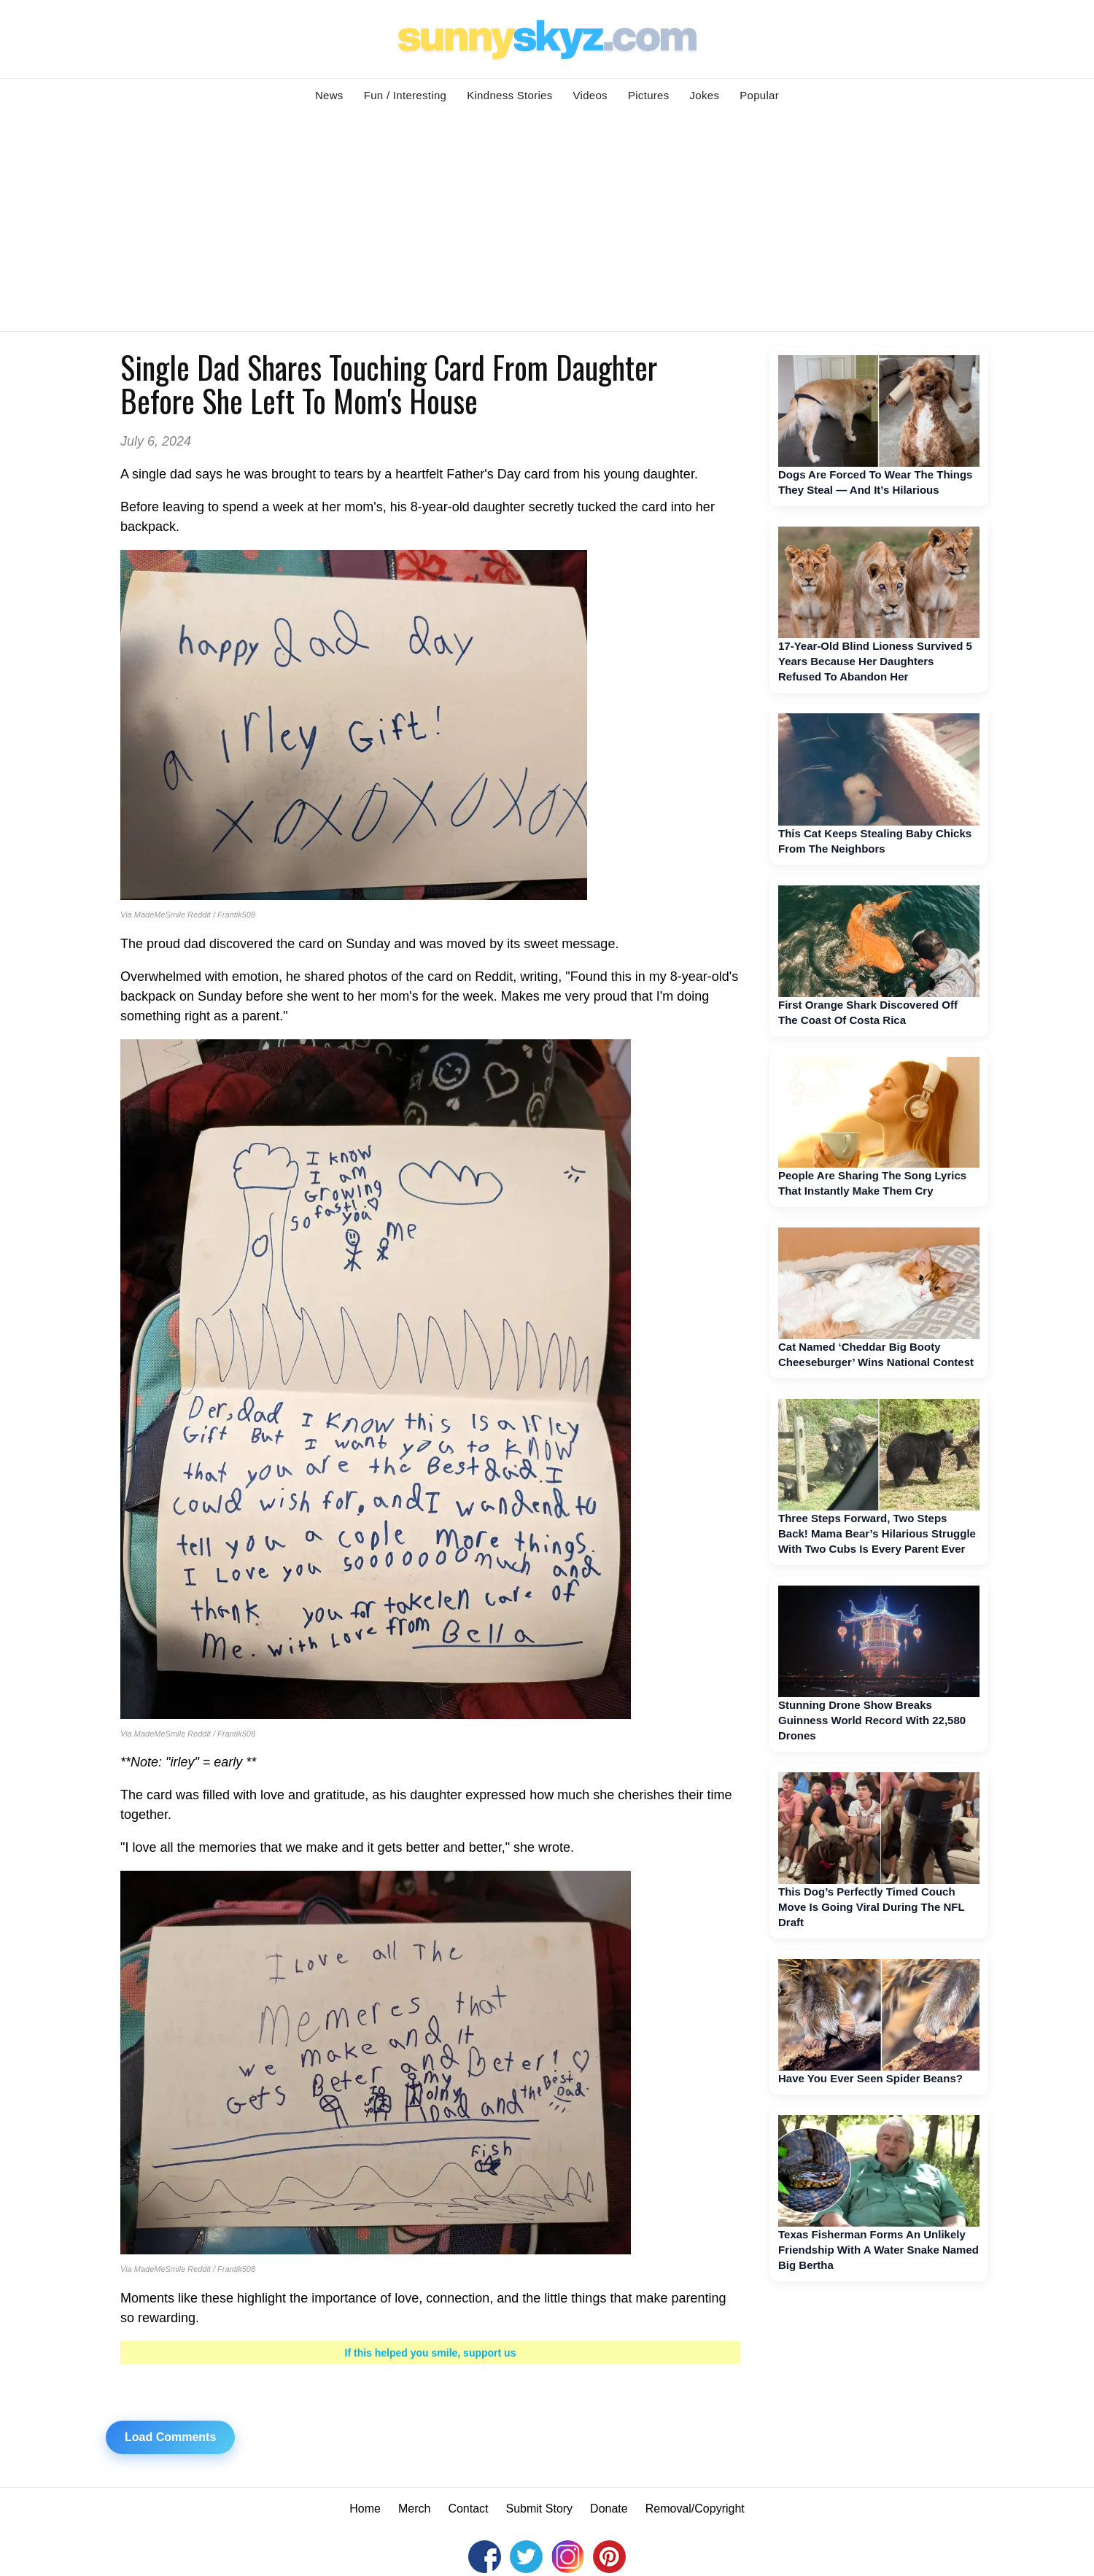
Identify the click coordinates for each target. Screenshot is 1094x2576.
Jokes (705, 95)
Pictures (649, 95)
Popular (759, 95)
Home (365, 2508)
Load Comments (170, 2437)
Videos (590, 95)
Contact (468, 2508)
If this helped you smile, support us (430, 2353)
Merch (414, 2508)
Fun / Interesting (405, 95)
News (329, 95)
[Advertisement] (547, 222)
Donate (609, 2508)
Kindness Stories (509, 95)
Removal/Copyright (695, 2508)
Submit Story (539, 2508)
